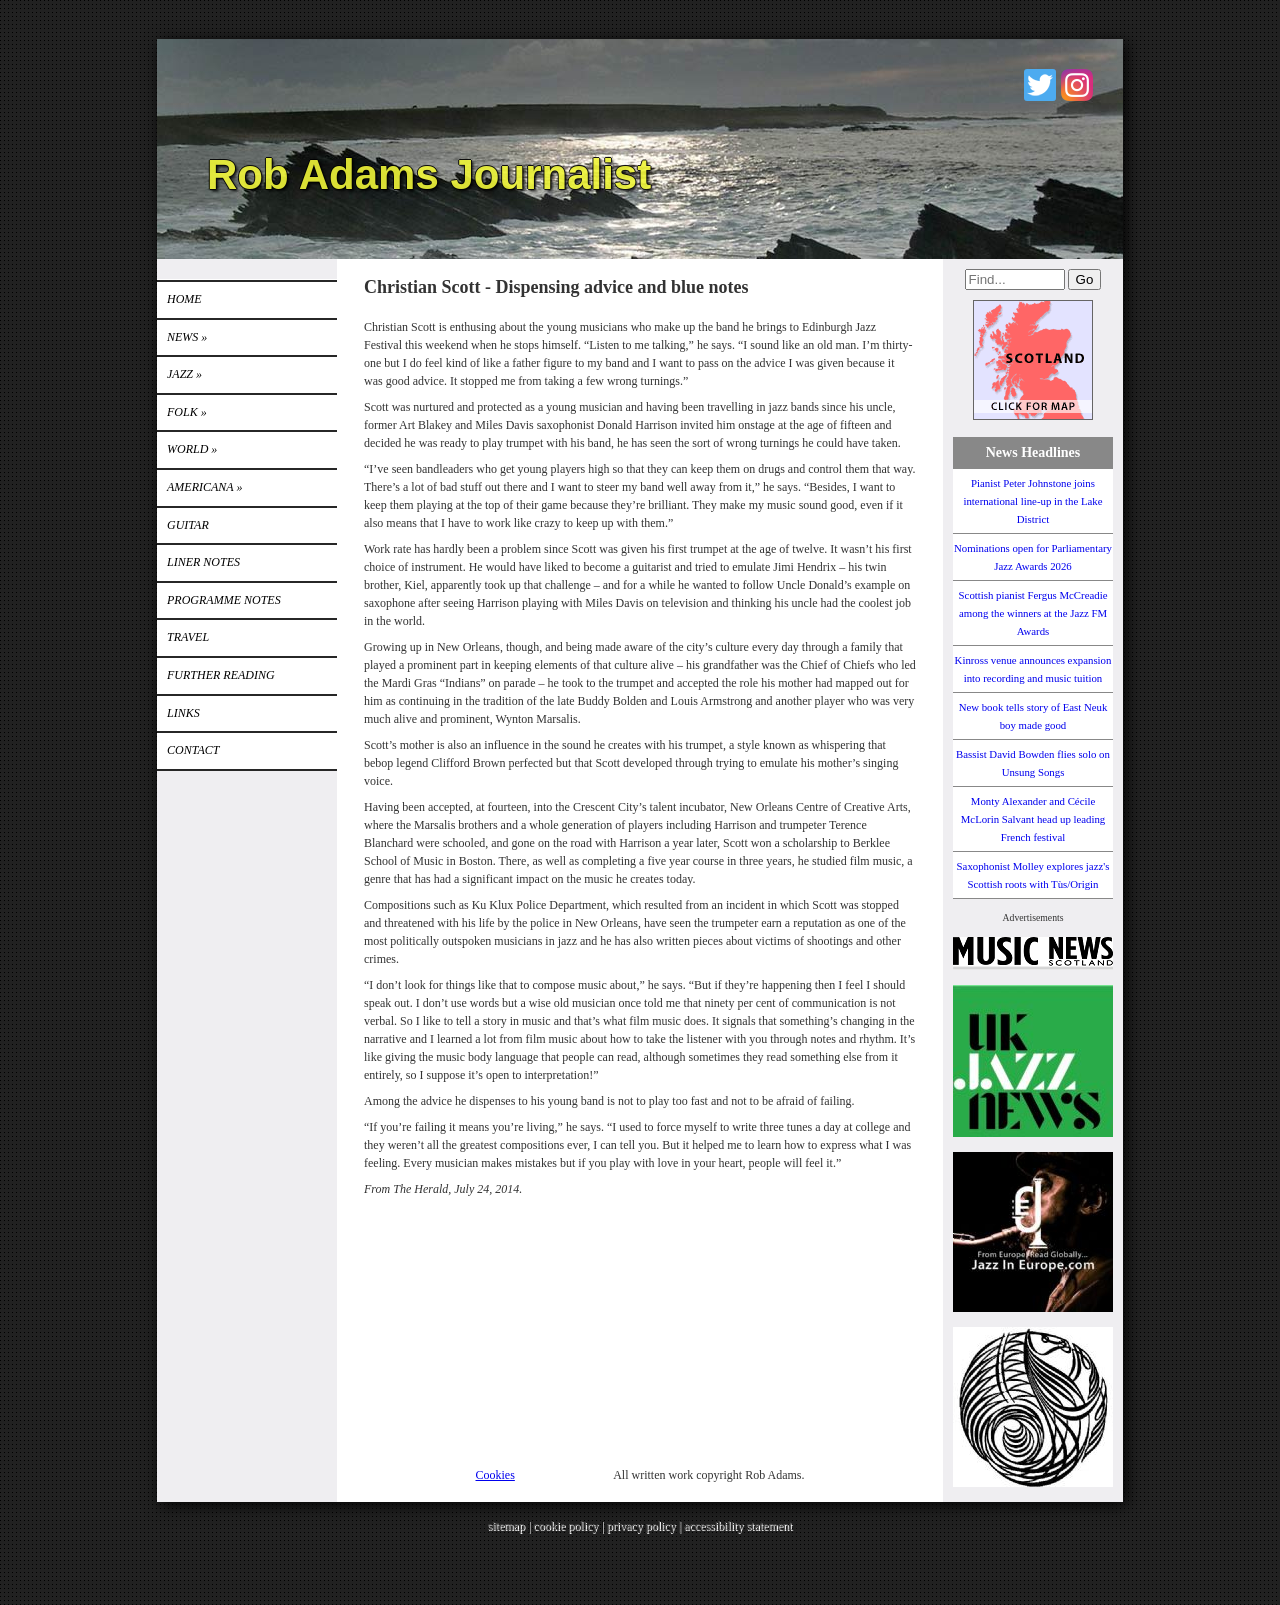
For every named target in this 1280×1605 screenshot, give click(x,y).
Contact (193, 750)
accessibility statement (738, 1526)
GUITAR (188, 525)
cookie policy (565, 1526)
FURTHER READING (221, 675)
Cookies (495, 1475)
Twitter (1040, 85)
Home (184, 299)
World (192, 449)
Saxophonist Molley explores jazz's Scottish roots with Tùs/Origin (1033, 875)
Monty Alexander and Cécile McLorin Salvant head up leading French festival (1033, 819)
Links (183, 713)
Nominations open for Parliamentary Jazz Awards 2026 (1033, 557)
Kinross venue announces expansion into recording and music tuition (1033, 669)
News (187, 337)
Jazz (184, 374)
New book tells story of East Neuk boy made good (1033, 716)
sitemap (506, 1526)
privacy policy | (645, 1526)
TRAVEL (188, 637)
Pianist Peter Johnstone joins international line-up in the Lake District (1032, 501)
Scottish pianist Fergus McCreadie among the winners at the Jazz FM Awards (1033, 613)
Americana (204, 487)
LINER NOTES (203, 562)
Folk (187, 412)
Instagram (1077, 85)
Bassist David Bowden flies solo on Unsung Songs (1033, 763)
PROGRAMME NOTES (224, 600)
